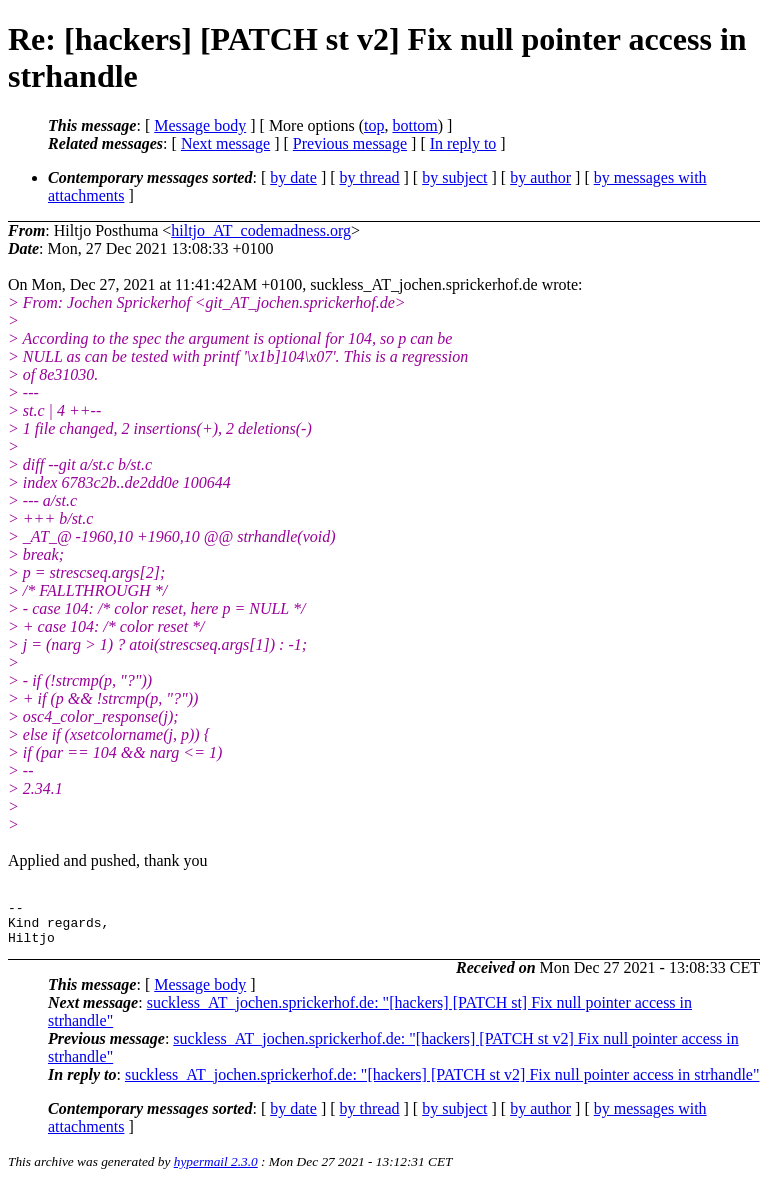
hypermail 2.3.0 (216, 1170)
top (374, 125)
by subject (454, 177)
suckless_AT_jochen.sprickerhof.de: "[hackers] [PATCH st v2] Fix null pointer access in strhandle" (442, 1083)
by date (293, 177)
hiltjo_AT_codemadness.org (261, 230)
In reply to (463, 143)
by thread (370, 177)
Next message (225, 143)
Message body (200, 125)
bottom (414, 125)
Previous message (350, 143)
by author (540, 177)
